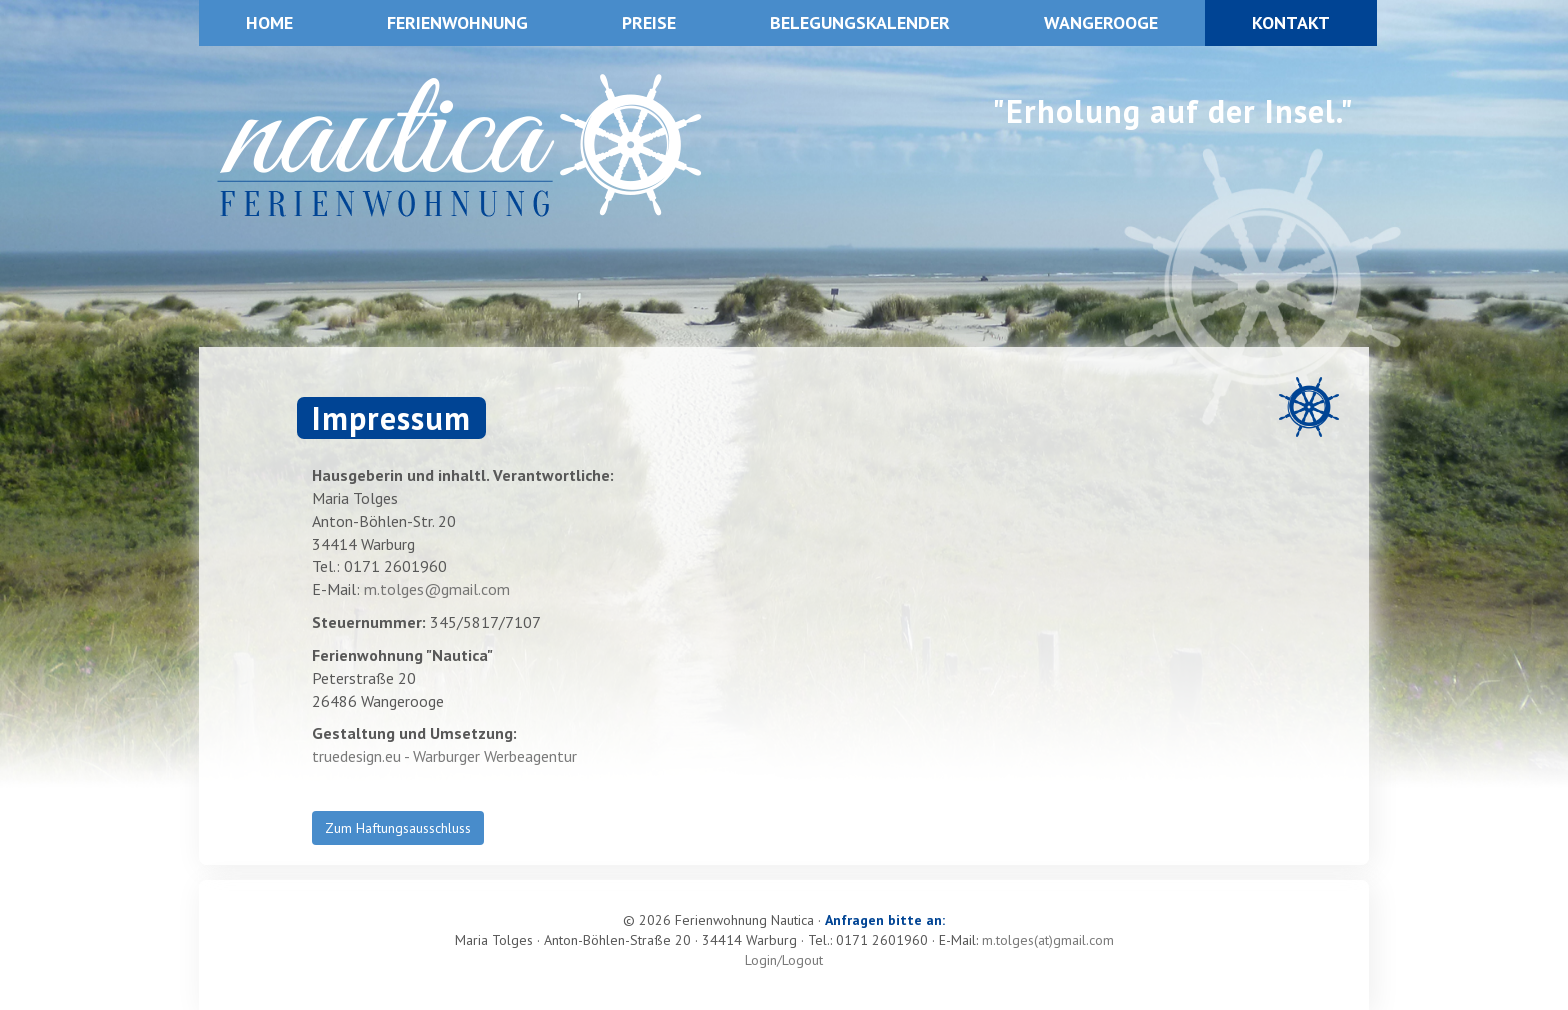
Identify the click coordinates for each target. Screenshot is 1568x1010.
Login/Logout (784, 960)
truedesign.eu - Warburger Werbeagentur (444, 756)
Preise (649, 22)
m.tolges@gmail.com (437, 589)
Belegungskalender (860, 22)
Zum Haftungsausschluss (398, 828)
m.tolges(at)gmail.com (1048, 940)
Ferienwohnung (457, 22)
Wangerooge (1101, 22)
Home (269, 22)
